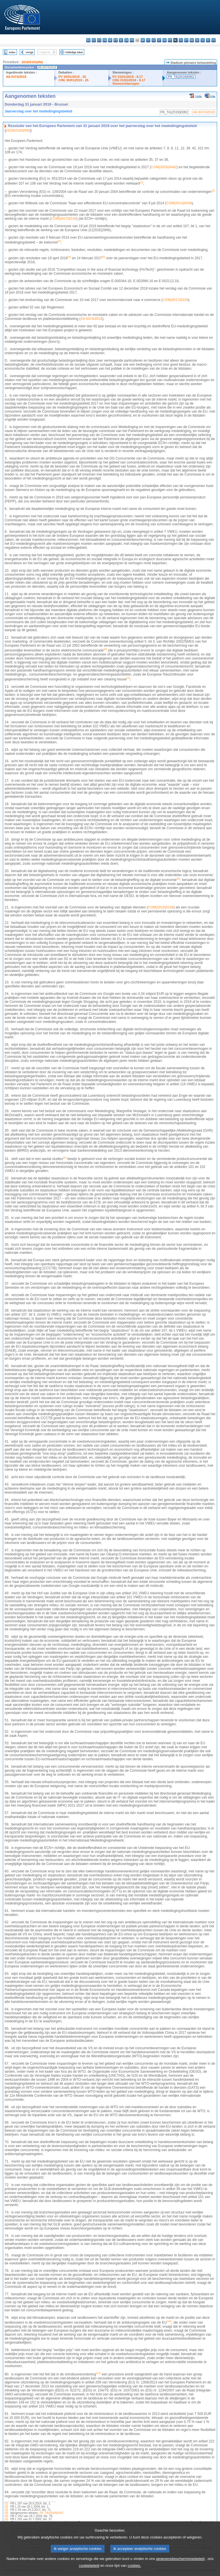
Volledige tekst (74, 52)
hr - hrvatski (143, 40)
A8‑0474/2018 (91, 319)
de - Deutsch (110, 40)
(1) (6, 2503)
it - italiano (148, 40)
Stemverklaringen (126, 83)
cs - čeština (99, 40)
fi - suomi (208, 40)
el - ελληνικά (121, 40)
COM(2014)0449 (179, 203)
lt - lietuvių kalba (159, 40)
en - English (126, 40)
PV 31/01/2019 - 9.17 (128, 76)
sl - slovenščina (203, 40)
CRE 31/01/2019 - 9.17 (129, 80)
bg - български (88, 40)
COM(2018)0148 (160, 907)
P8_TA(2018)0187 (51, 2512)
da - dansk (105, 40)
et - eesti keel (115, 40)
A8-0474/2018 (16, 76)
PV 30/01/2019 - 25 (72, 76)
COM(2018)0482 (163, 167)
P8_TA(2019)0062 (181, 76)
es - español (94, 40)
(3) (6, 2509)
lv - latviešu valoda (154, 40)
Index (12, 52)
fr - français (132, 40)
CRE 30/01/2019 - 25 (73, 80)
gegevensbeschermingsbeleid (180, 2566)
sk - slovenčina (197, 40)
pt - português (186, 40)
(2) (6, 2506)
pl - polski (181, 40)
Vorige (30, 52)
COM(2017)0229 (175, 300)
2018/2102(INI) (32, 62)
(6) (6, 2519)
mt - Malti (170, 40)
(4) (6, 2512)
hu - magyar (164, 40)
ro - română (192, 40)
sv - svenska (213, 40)
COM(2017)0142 (63, 219)
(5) (6, 2516)
